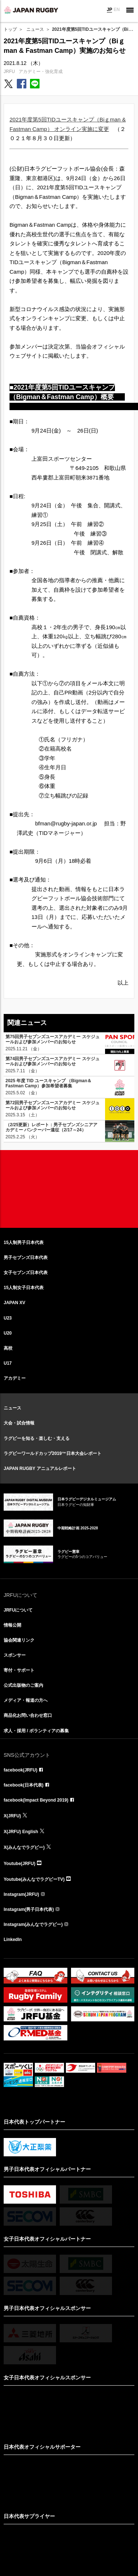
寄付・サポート (19, 1670)
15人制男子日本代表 (24, 1242)
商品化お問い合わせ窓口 (28, 1715)
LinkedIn (13, 1939)
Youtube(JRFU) (19, 1863)
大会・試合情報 (19, 1423)
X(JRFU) (12, 1815)
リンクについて (63, 2561)
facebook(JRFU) (20, 1770)
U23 (8, 1318)
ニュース (35, 29)
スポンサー (15, 1655)
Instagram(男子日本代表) (29, 1909)
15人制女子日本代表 (24, 1287)
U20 (8, 1333)
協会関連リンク (19, 1640)
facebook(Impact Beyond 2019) (36, 1800)
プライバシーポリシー (101, 2561)
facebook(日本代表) (24, 1785)
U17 (8, 1363)
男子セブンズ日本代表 (26, 1257)
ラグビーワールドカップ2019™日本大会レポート (52, 1453)
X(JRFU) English (21, 1831)
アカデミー (15, 1378)
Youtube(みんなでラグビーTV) (34, 1879)
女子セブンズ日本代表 (26, 1272)
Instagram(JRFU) (21, 1894)
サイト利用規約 (31, 2561)
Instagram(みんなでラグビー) (33, 1924)
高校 (8, 1348)
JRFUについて (18, 1610)
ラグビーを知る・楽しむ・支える (37, 1438)
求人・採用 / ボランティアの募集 (36, 1730)
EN (116, 9)
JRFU (9, 71)
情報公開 (12, 1625)
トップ (10, 29)
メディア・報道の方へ (26, 1700)
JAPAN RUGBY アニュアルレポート (40, 1468)
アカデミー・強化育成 (41, 71)
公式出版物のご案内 (23, 1685)
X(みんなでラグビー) (24, 1847)
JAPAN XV (14, 1302)
